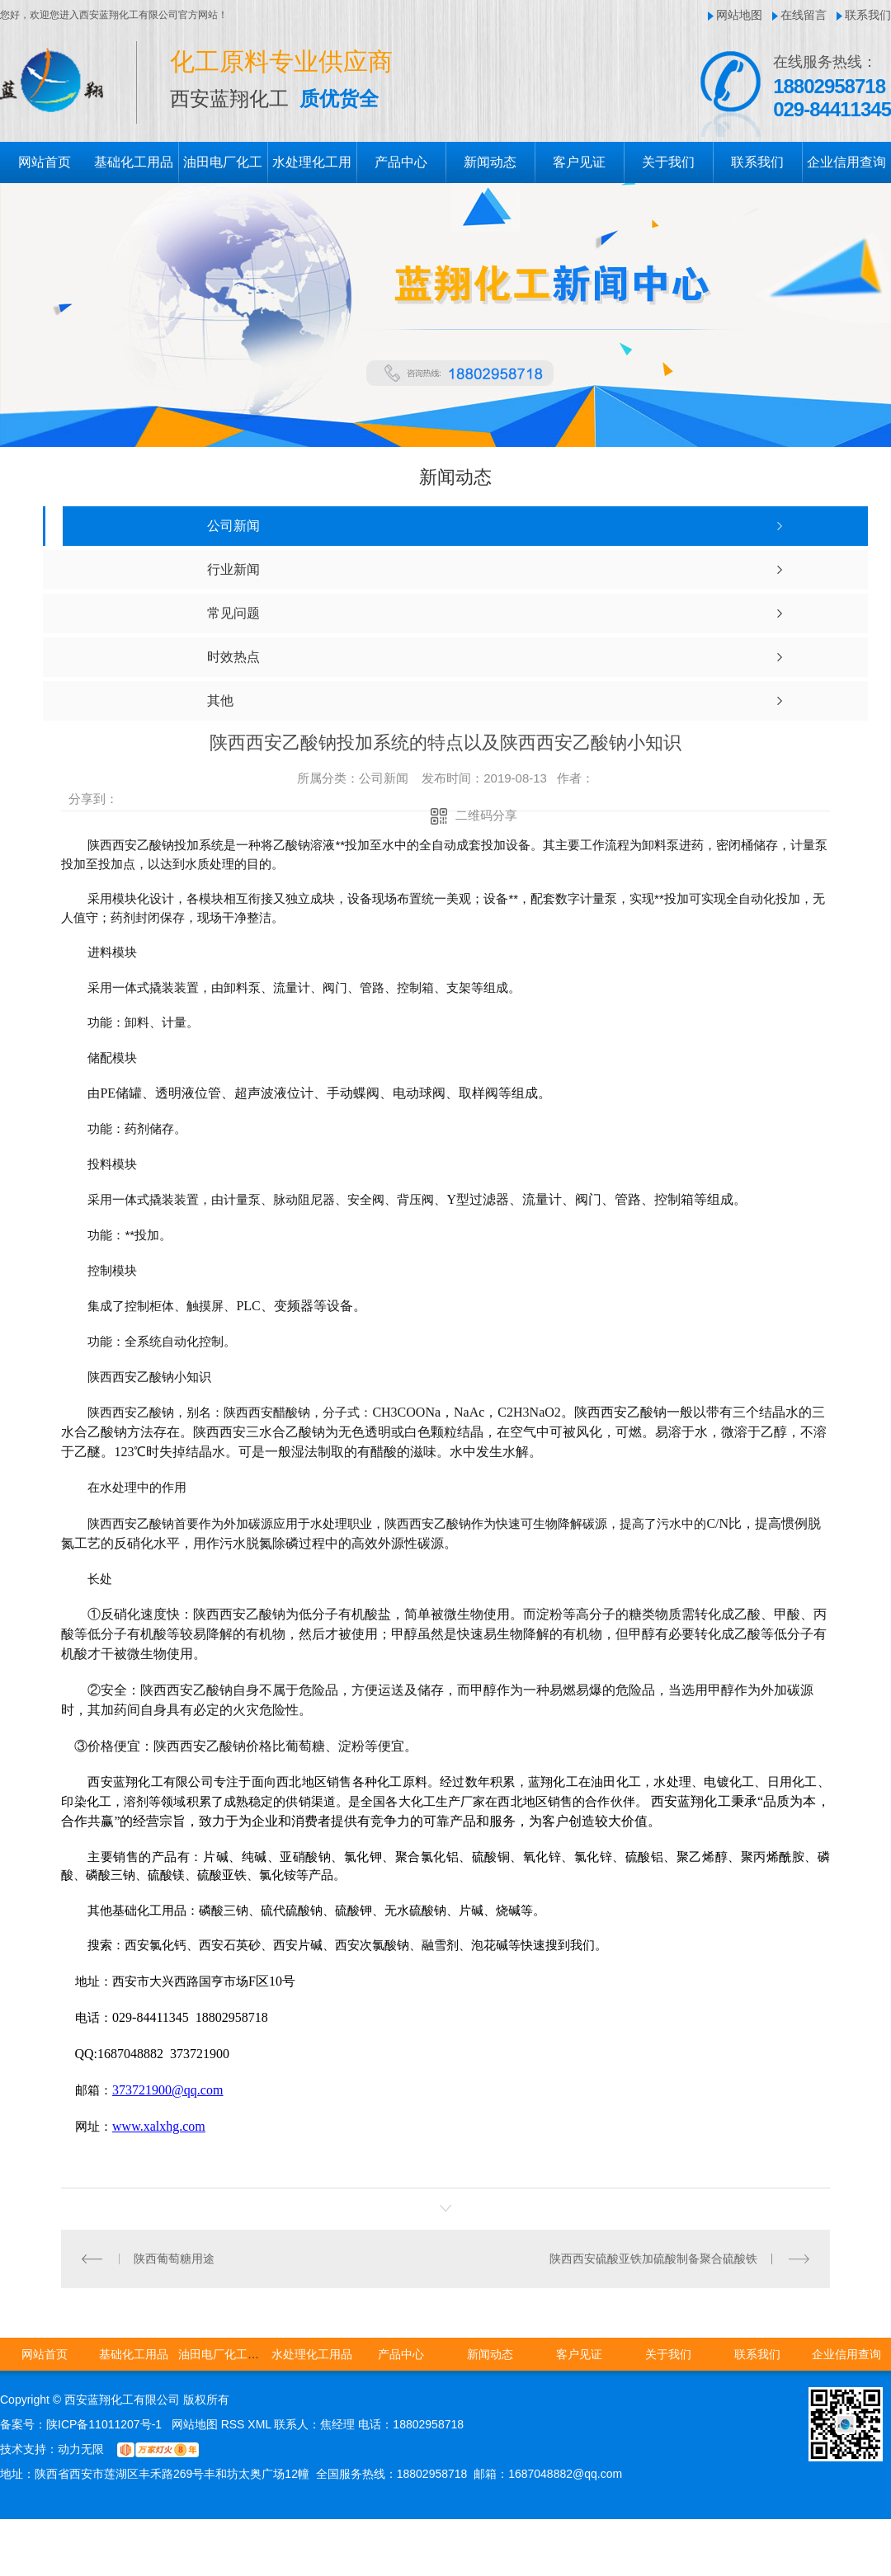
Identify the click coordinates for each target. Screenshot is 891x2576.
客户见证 (579, 162)
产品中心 (401, 162)
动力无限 (81, 2449)
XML (261, 2424)
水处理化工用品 (311, 2354)
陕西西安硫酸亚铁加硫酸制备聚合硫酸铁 (653, 2258)
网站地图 (739, 14)
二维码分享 (486, 815)
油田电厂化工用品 (224, 2354)
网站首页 (44, 162)
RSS (234, 2424)
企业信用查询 (846, 162)
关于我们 (668, 162)
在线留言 (803, 14)
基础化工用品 (133, 162)
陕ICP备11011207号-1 (104, 2424)
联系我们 (868, 14)
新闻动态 (490, 162)
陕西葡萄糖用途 (174, 2258)
